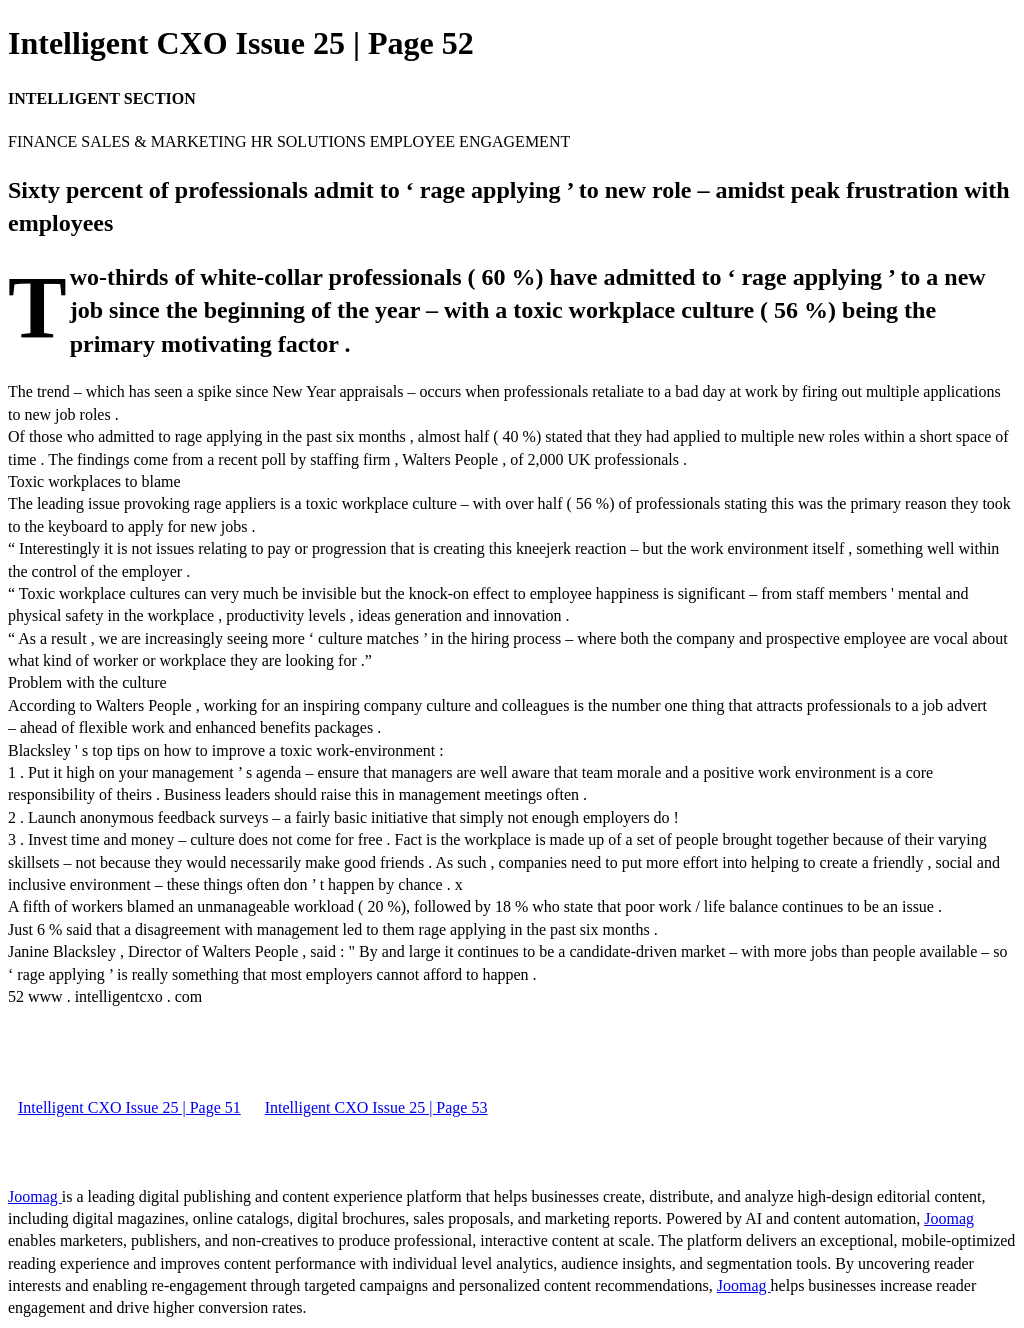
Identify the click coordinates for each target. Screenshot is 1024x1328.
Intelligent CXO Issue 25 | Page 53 (376, 1107)
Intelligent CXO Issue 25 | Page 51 (129, 1107)
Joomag (35, 1196)
